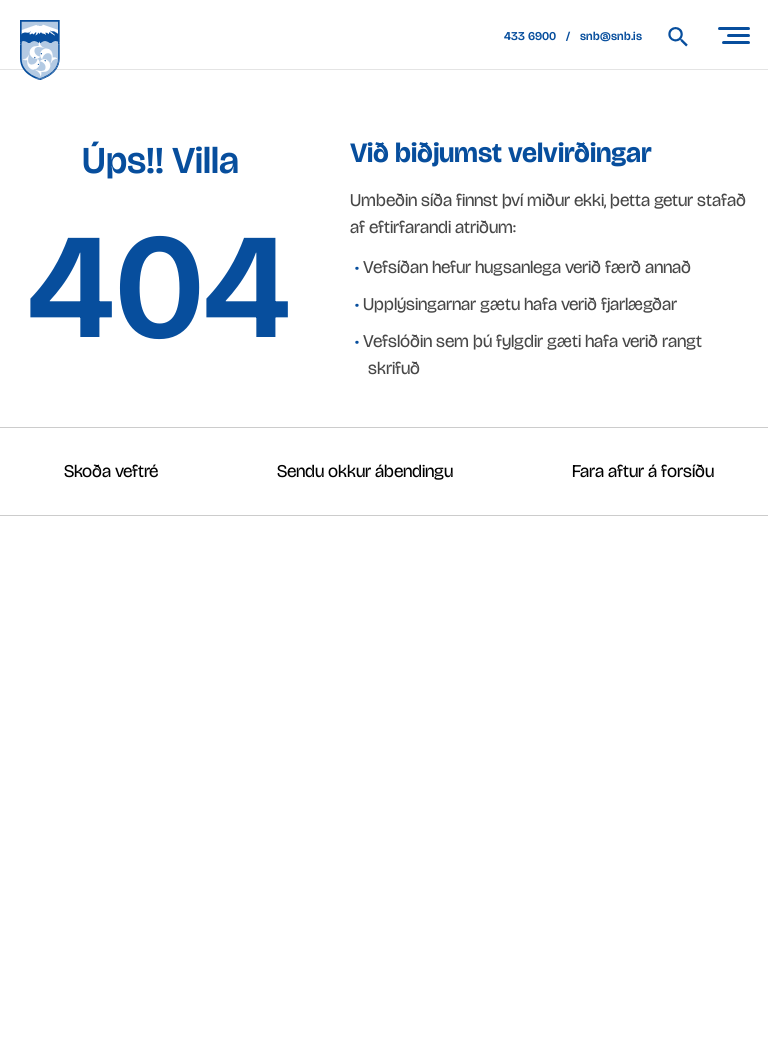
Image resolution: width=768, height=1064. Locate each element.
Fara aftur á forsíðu (643, 471)
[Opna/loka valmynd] (733, 35)
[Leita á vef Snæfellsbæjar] (687, 36)
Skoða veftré (111, 471)
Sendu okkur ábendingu (365, 471)
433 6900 (530, 36)
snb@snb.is (611, 36)
